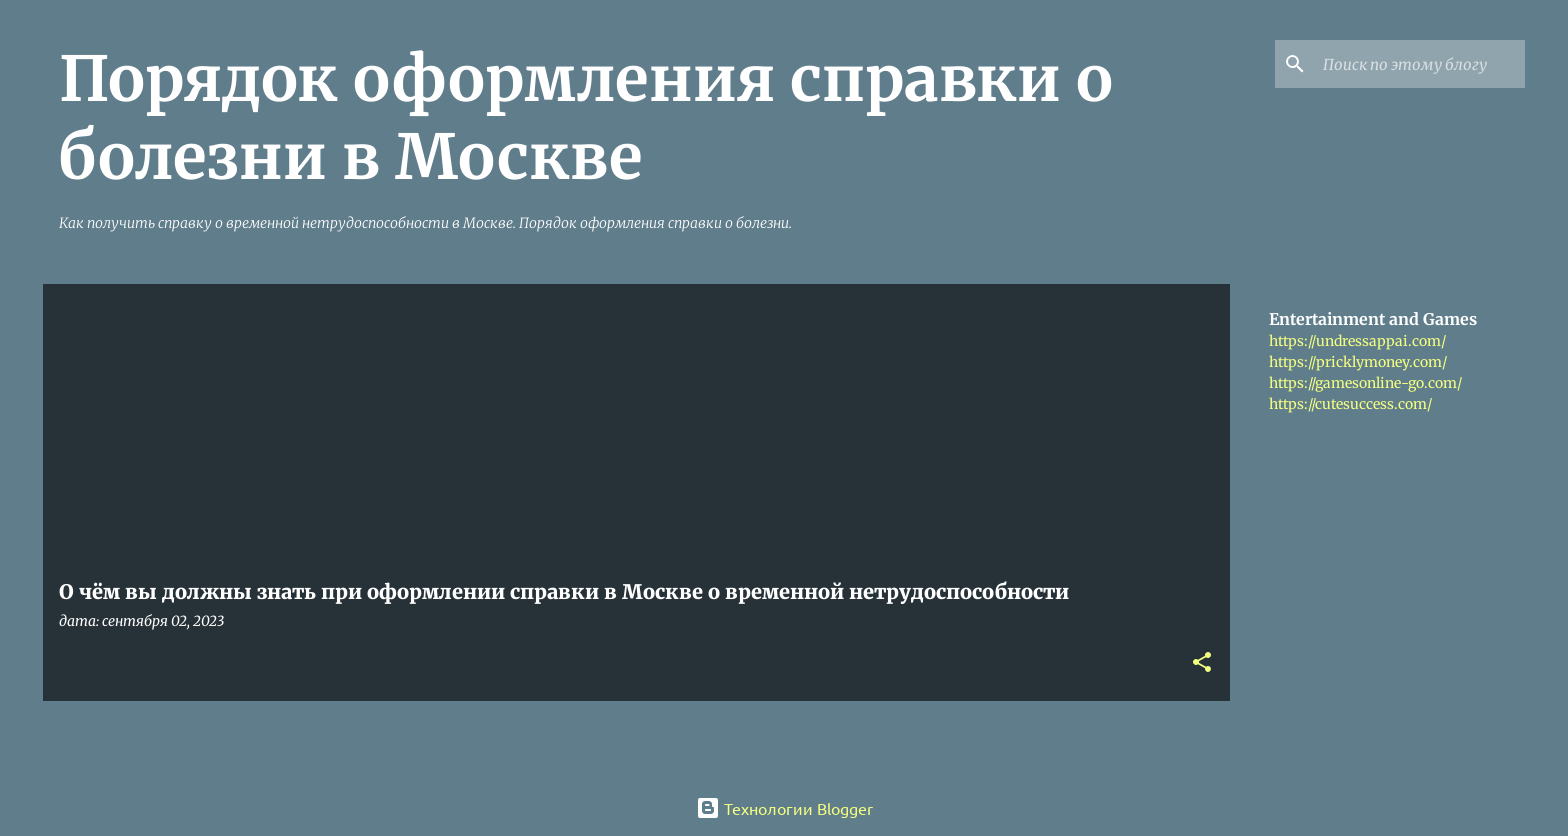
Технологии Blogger (784, 808)
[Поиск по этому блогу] (1420, 64)
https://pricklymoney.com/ (1358, 362)
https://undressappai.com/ (1357, 341)
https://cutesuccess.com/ (1350, 404)
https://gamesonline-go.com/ (1365, 383)
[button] (1202, 663)
